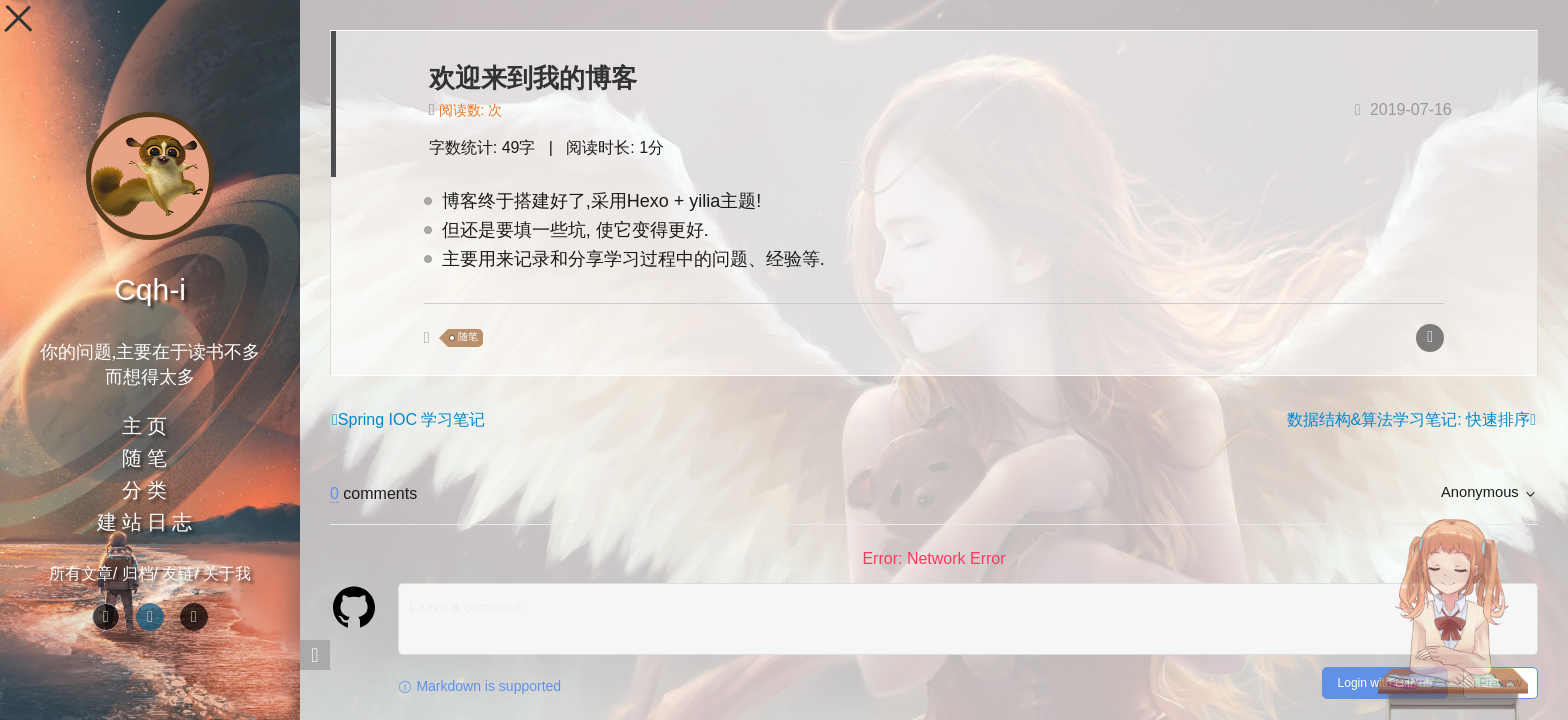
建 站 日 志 (144, 522)
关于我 (227, 573)
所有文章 (81, 573)
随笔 (468, 337)
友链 (178, 573)
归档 (138, 573)
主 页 (144, 426)
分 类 (144, 490)
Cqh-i (150, 289)
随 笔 (144, 458)
